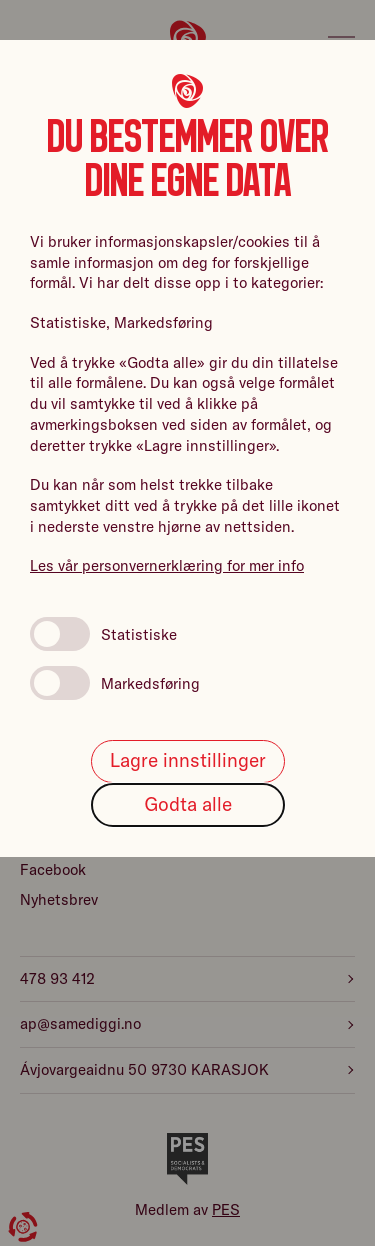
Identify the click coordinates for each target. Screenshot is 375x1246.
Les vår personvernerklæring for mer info (167, 565)
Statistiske (103, 634)
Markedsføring (115, 683)
